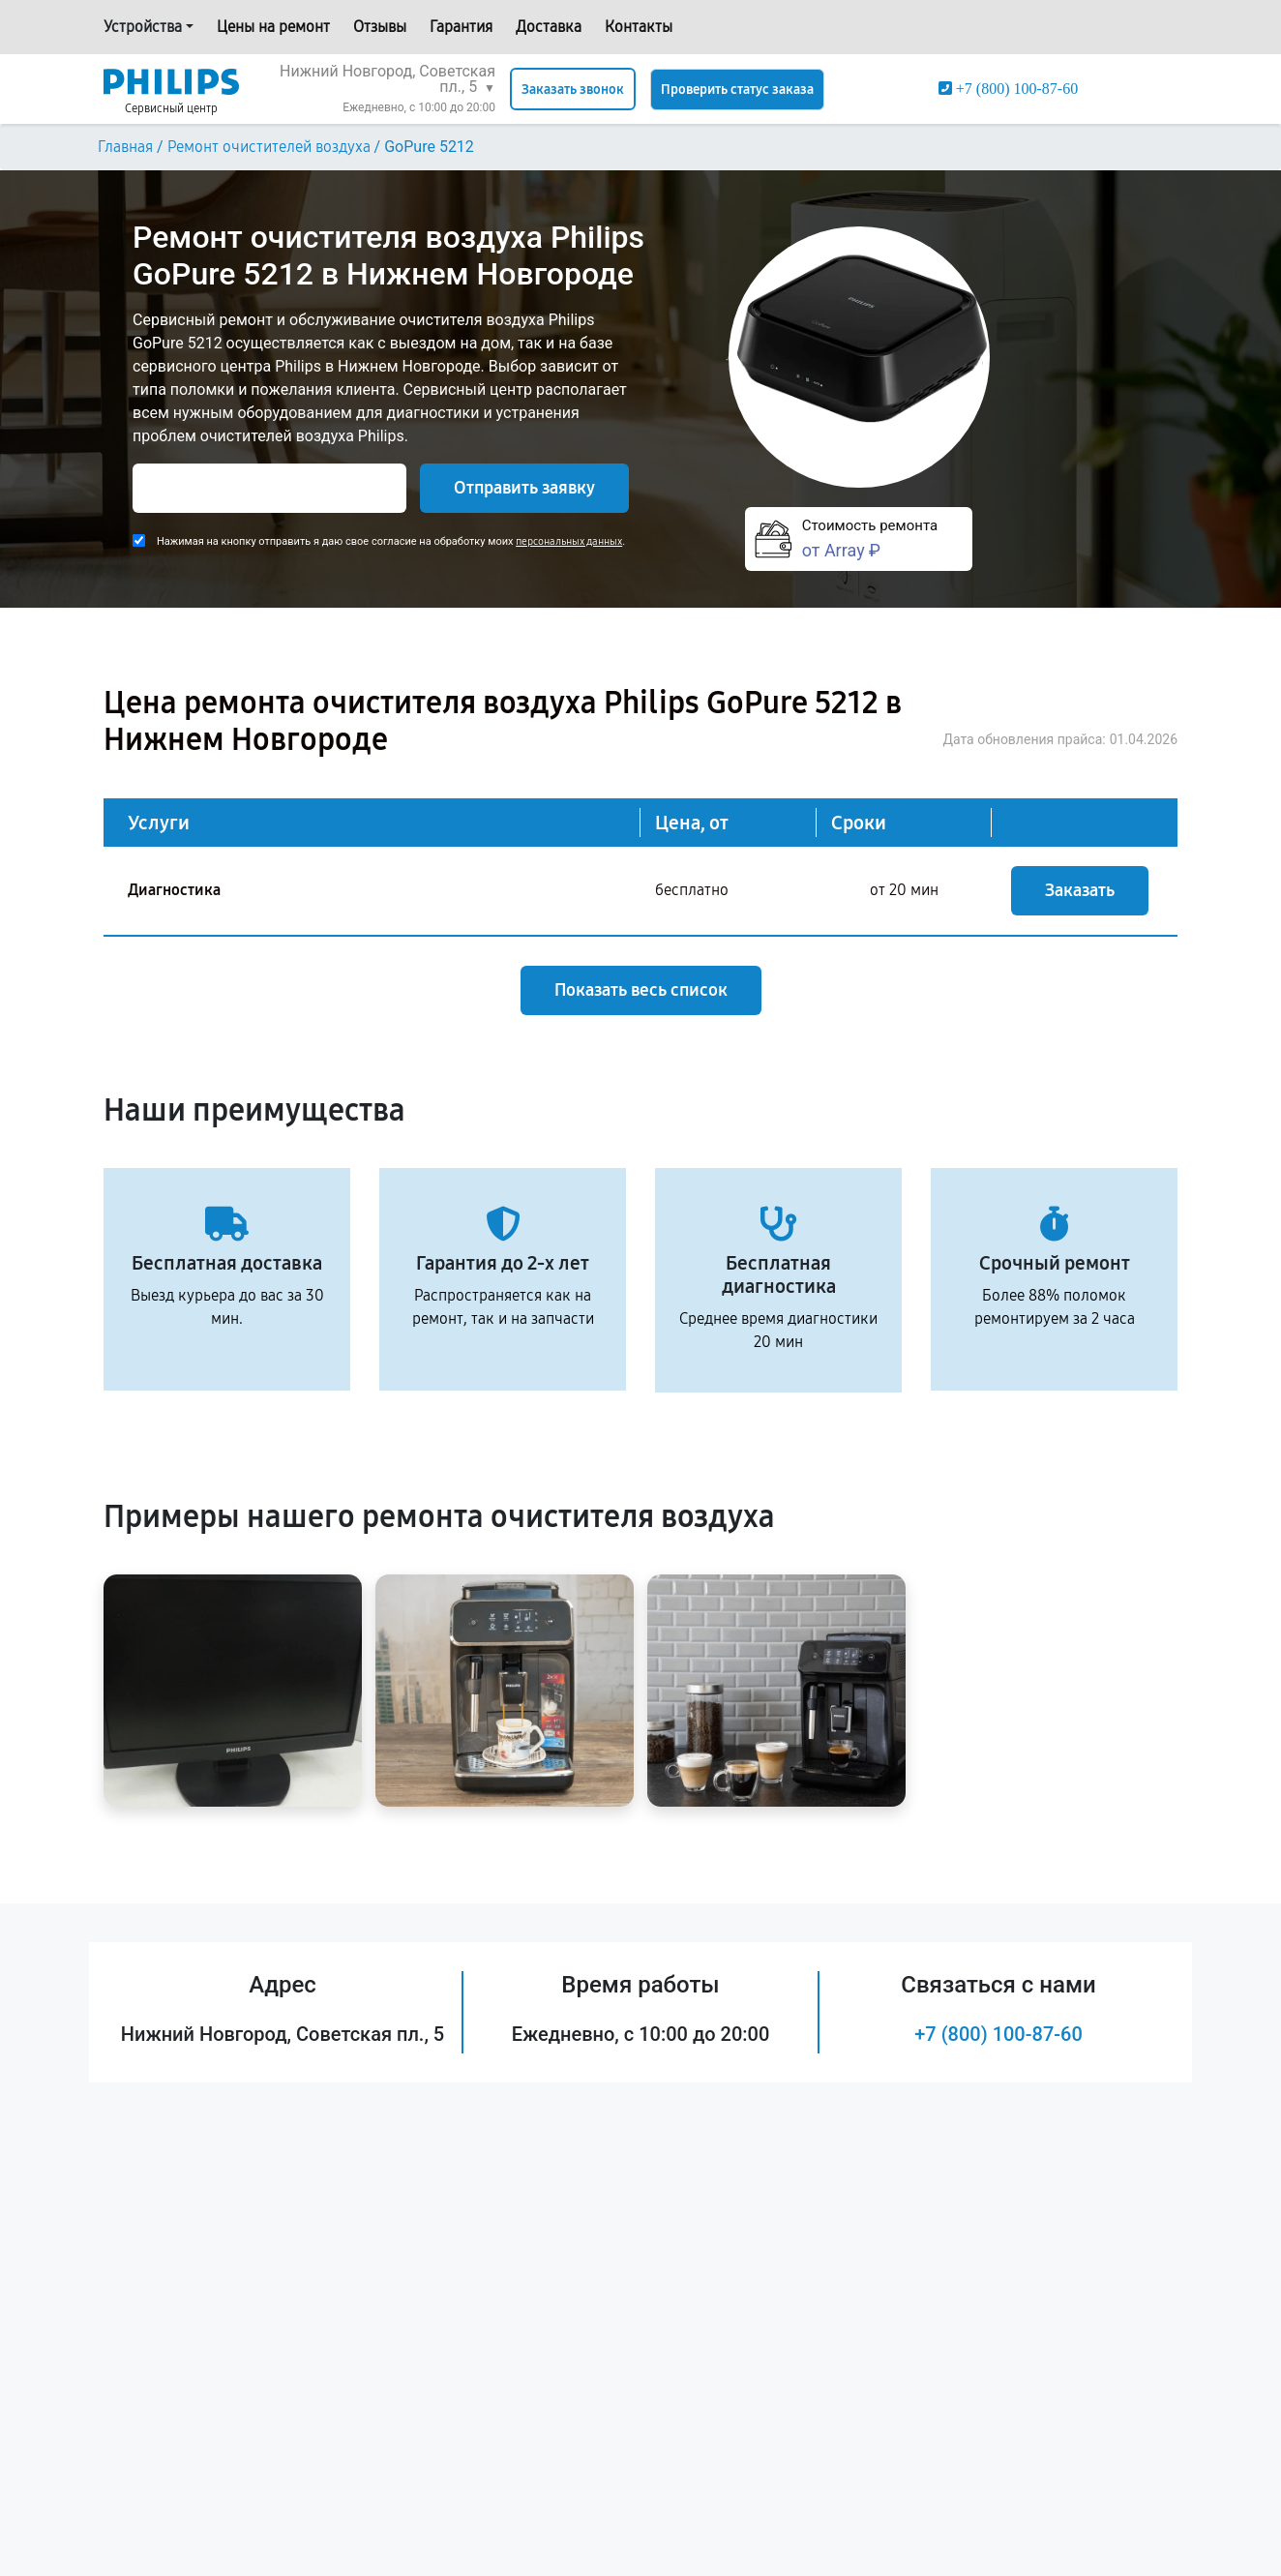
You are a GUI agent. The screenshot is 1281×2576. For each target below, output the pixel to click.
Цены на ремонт (273, 26)
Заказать (1080, 890)
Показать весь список (641, 990)
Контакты (638, 26)
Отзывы (379, 26)
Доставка (548, 26)
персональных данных (569, 541)
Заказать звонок (572, 89)
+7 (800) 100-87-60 (998, 2034)
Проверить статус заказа (737, 89)
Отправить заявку (524, 487)
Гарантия (461, 26)
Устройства (143, 26)
